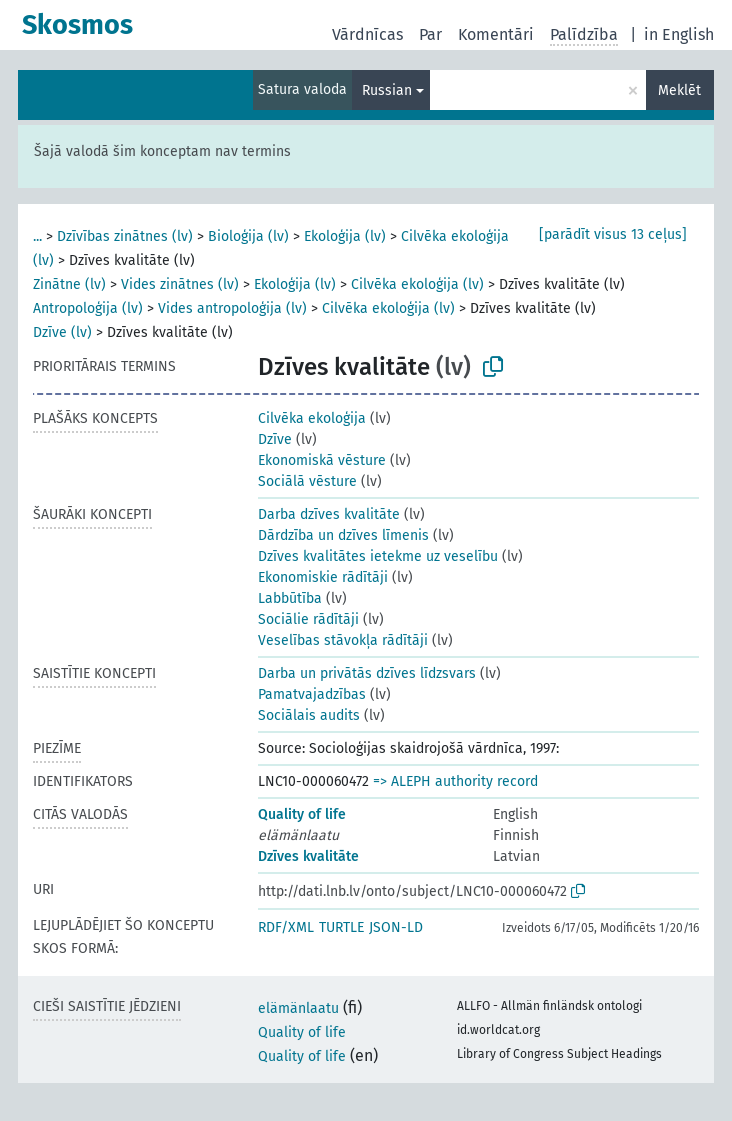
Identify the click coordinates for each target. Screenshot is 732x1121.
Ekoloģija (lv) (345, 236)
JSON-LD (396, 927)
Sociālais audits (309, 715)
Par (430, 34)
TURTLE (341, 927)
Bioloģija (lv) (248, 236)
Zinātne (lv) (69, 284)
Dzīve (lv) (62, 332)
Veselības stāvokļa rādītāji (343, 640)
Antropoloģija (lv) (88, 308)
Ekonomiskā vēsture (322, 460)
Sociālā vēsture (307, 481)
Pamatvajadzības (312, 694)
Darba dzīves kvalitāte (329, 514)
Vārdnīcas (367, 34)
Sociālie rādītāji (308, 619)
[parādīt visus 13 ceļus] (613, 234)
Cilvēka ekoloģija (312, 418)
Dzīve (275, 439)
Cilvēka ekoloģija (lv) (417, 284)
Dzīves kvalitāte (308, 856)
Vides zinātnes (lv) (180, 284)
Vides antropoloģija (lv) (232, 308)
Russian (387, 90)
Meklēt (679, 90)
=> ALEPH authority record (455, 781)
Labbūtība (290, 598)
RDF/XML (286, 927)
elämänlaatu (298, 1008)
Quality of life (302, 814)
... (37, 236)
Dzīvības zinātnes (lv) (125, 236)
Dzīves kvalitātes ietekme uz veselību (378, 556)
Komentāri (496, 34)
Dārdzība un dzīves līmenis (343, 535)
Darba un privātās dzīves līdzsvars (367, 673)
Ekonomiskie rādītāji (323, 577)
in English (679, 34)
